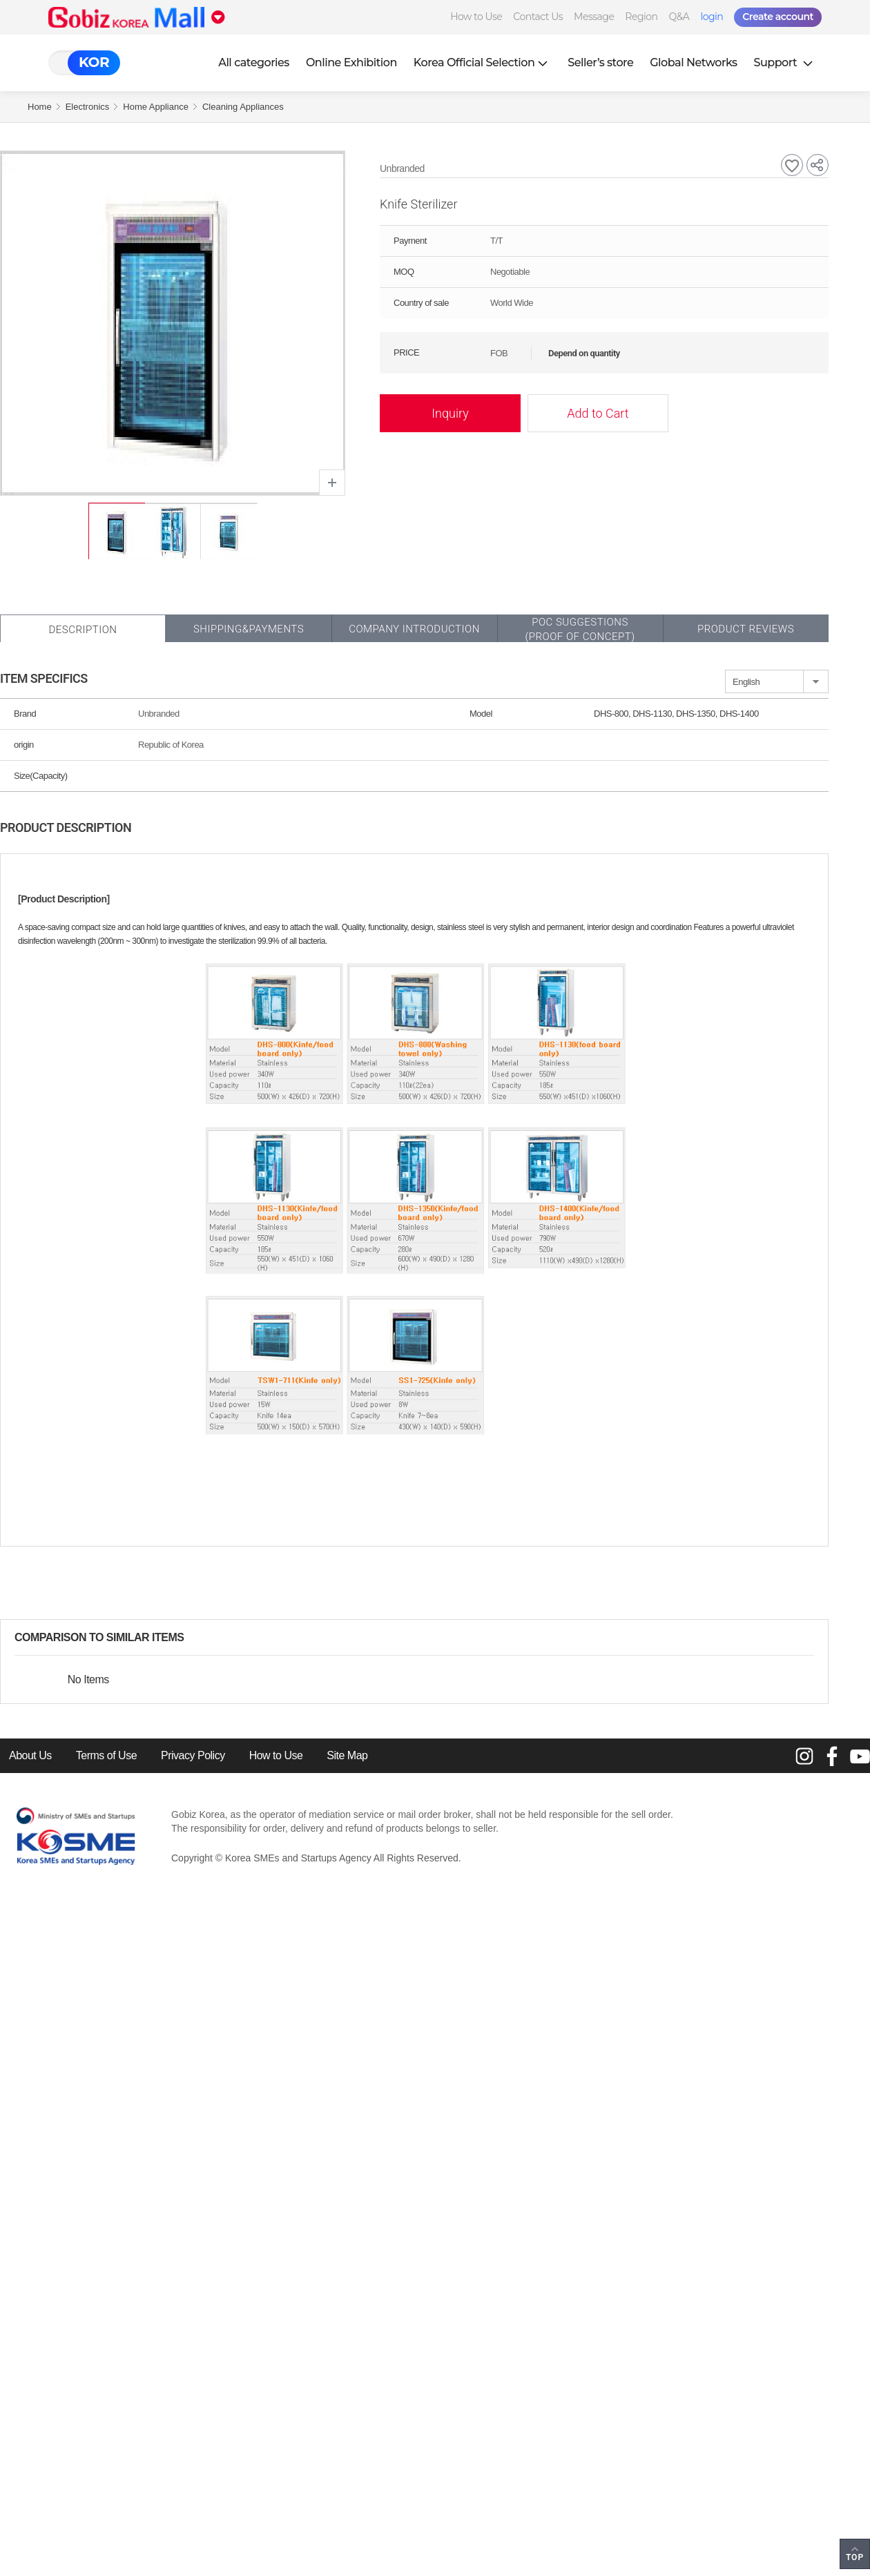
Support (785, 62)
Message (594, 16)
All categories (253, 62)
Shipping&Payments (248, 629)
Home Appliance (155, 106)
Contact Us (538, 16)
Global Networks (693, 62)
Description (82, 629)
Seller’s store (600, 62)
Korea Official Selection (483, 62)
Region (641, 16)
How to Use (476, 16)
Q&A (679, 16)
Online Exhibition (351, 62)
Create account (777, 16)
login (711, 16)
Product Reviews (745, 629)
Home (40, 106)
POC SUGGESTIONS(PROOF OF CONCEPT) (580, 629)
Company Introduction (414, 629)
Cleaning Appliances (243, 106)
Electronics (88, 106)
